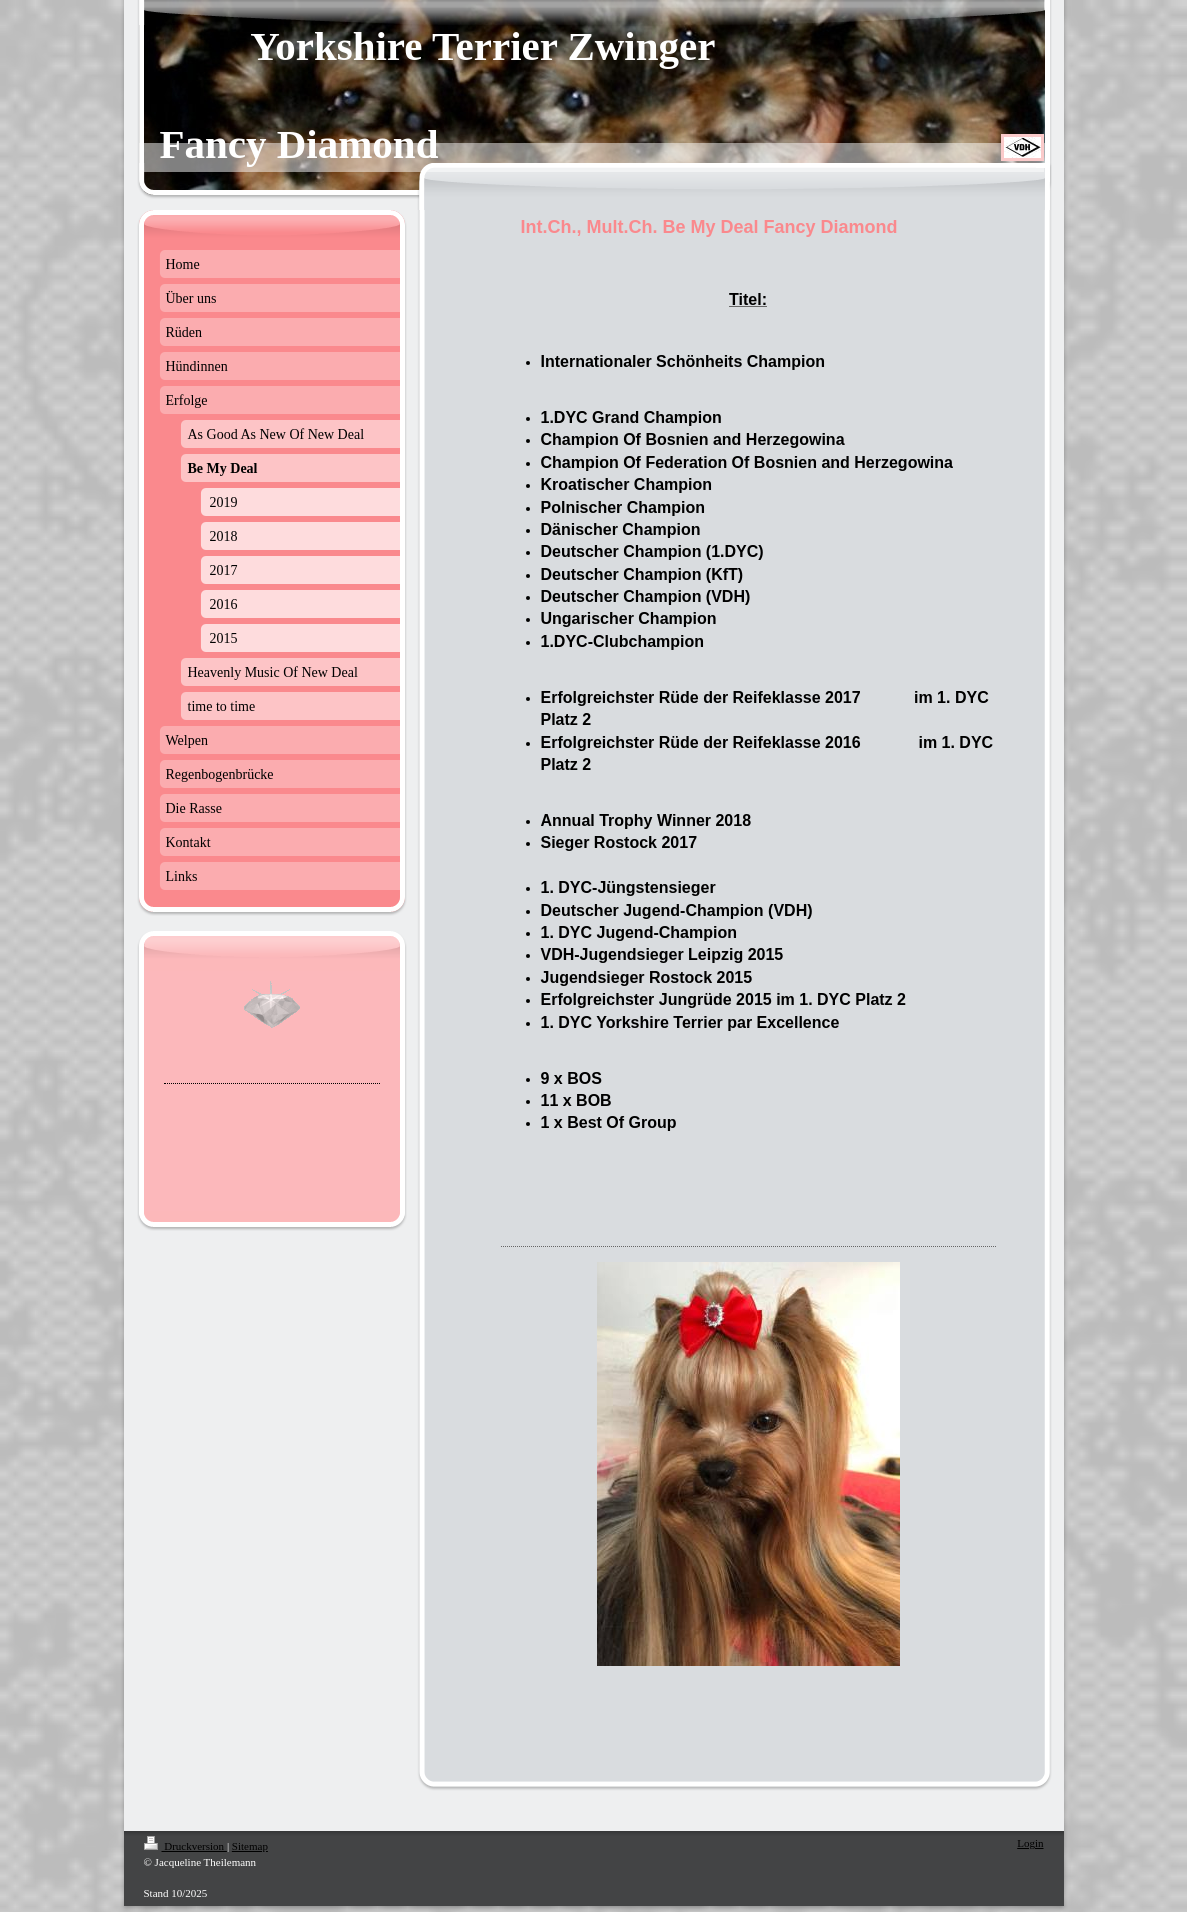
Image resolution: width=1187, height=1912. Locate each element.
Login (1030, 1843)
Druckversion (185, 1846)
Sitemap (250, 1846)
